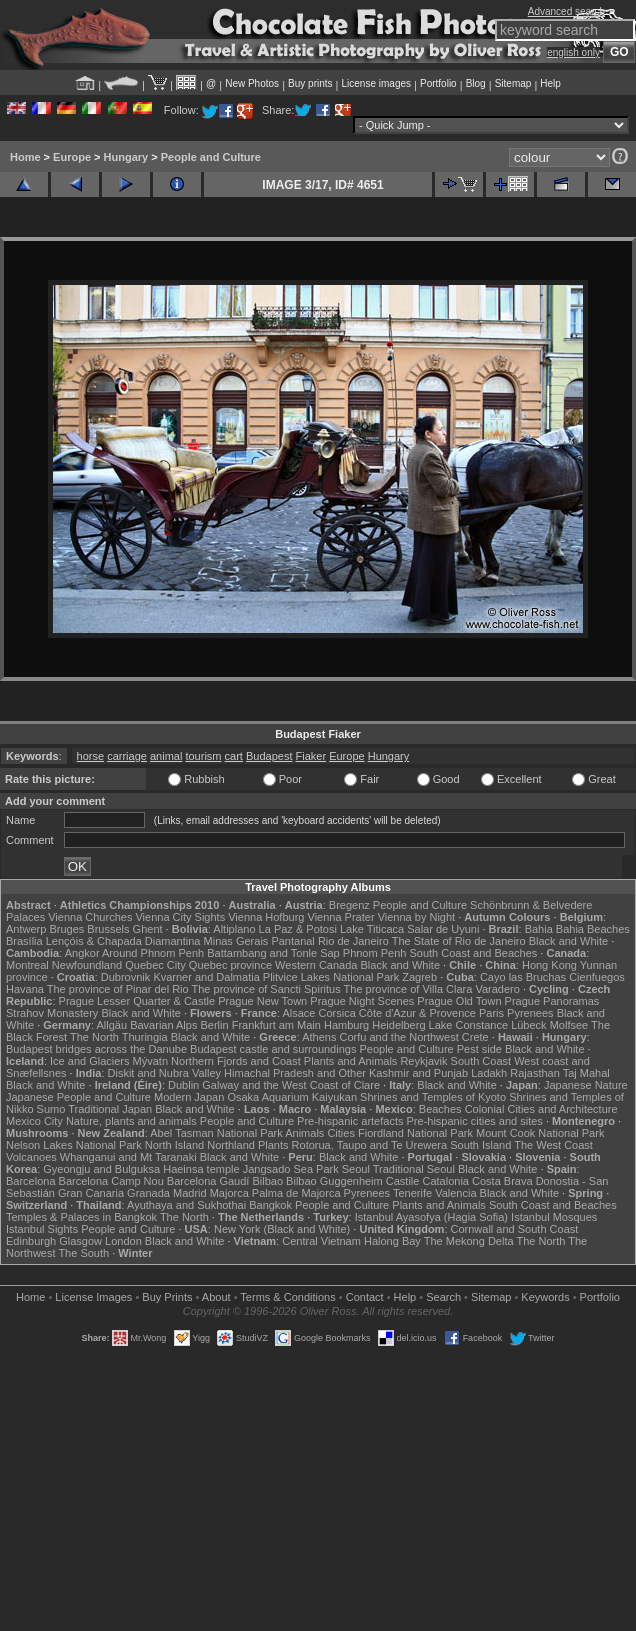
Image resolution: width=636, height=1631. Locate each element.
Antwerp (26, 929)
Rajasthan (535, 1073)
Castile (403, 1181)
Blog (476, 83)
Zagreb (419, 977)
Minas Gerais (236, 941)
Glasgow (80, 1241)
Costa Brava (502, 1181)
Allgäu (112, 1025)
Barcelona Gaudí (208, 1181)
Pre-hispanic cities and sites (475, 1121)
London (123, 1241)
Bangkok (270, 1205)
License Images (93, 1297)
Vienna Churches (90, 917)
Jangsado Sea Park (291, 1169)
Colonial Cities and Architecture (541, 1109)
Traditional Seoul (414, 1169)
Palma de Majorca (296, 1193)
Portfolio (438, 83)
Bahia (539, 929)
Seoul (356, 1169)
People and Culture (211, 157)
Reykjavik (423, 1061)
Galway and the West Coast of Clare (291, 1085)
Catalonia (445, 1181)
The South (83, 1253)
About (216, 1297)
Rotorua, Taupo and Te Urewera (370, 1145)
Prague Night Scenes (362, 1001)
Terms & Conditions (287, 1297)
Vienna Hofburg (266, 917)
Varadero (497, 989)
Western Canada (316, 965)
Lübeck (528, 1025)
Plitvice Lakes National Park (331, 977)
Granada (148, 1193)
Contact (365, 1297)
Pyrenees (530, 1013)
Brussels (108, 929)
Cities (341, 1133)
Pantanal (292, 941)
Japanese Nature (586, 1085)
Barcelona (31, 1181)
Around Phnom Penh (153, 953)
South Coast (481, 1061)
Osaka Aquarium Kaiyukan (292, 1097)
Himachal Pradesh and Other (295, 1073)
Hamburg (346, 1025)
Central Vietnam (321, 1241)
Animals (304, 1133)
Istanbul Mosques (554, 1217)
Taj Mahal (586, 1073)
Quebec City (155, 965)
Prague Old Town (459, 1001)
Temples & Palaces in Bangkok (81, 1217)
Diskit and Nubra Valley (165, 1073)
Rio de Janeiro (353, 941)
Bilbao (267, 1181)
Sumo (51, 1109)
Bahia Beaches (593, 929)
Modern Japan (189, 1097)
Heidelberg (398, 1025)
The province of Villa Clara (408, 989)
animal (166, 756)
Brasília (24, 941)
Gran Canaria (91, 1193)
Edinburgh (31, 1241)
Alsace (298, 1013)
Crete (475, 1037)
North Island (174, 1145)
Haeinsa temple (201, 1169)
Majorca (229, 1193)
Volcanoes (31, 1157)
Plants (273, 1145)
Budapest (269, 756)
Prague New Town (262, 1001)
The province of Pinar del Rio (118, 989)
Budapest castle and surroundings (273, 1049)
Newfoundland (87, 965)
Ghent (148, 929)
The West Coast (553, 1145)
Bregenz (349, 905)
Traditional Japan (110, 1109)
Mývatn (150, 1061)
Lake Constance (469, 1025)
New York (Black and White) (282, 1229)
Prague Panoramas (552, 1001)
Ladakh (489, 1073)
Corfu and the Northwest (399, 1037)
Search (443, 1297)
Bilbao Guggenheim (334, 1181)
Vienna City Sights (180, 917)
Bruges (66, 929)
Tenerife (412, 1193)
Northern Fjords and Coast (236, 1061)
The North (94, 1037)
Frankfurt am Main (276, 1025)
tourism (203, 756)
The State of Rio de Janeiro (459, 941)
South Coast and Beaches (473, 953)
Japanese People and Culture (78, 1097)
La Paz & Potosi (298, 929)
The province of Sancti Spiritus (266, 989)
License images (376, 83)
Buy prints (310, 83)
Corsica (336, 1013)
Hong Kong (549, 965)
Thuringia (145, 1037)
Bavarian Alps (163, 1025)
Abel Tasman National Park (216, 1133)
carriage (127, 756)
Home (25, 157)
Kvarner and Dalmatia (206, 977)
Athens (319, 1037)
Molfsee (569, 1025)
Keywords (545, 1297)
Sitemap (513, 83)
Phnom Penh (375, 953)
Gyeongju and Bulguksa (101, 1169)
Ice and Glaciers (89, 1061)
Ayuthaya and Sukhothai (186, 1205)
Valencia (455, 1193)
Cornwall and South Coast (515, 1229)
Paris (491, 1013)
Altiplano (234, 929)
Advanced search (566, 11)
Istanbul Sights (42, 1229)
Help (550, 83)
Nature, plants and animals (131, 1121)
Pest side (479, 1049)
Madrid (190, 1193)
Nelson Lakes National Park (74, 1145)
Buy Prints (167, 1297)
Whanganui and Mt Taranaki (128, 1157)
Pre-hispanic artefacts (350, 1121)
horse (91, 756)
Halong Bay (392, 1241)
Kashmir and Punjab (418, 1073)
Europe (72, 157)
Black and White (568, 941)
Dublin (183, 1085)
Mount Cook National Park (540, 1133)
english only (573, 52)
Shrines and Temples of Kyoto (433, 1097)
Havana (25, 989)
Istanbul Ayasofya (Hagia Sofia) (431, 1217)
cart (234, 756)
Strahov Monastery (52, 1013)
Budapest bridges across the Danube (96, 1049)
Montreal (27, 965)
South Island (480, 1145)
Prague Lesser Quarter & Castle (137, 1001)
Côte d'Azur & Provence (417, 1013)
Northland (231, 1145)
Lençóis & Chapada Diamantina (123, 941)
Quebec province (230, 965)
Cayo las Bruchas (523, 977)
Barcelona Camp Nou (111, 1181)
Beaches (440, 1109)
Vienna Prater (341, 917)
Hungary (126, 157)
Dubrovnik (126, 977)
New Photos (252, 83)
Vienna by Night (416, 917)
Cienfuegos (597, 977)
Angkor (82, 953)
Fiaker (311, 756)
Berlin (214, 1025)
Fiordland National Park (415, 1133)
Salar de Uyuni (443, 929)
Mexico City (34, 1121)
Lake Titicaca (372, 929)
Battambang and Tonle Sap (273, 953)
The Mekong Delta (469, 1241)
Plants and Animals (351, 1061)
